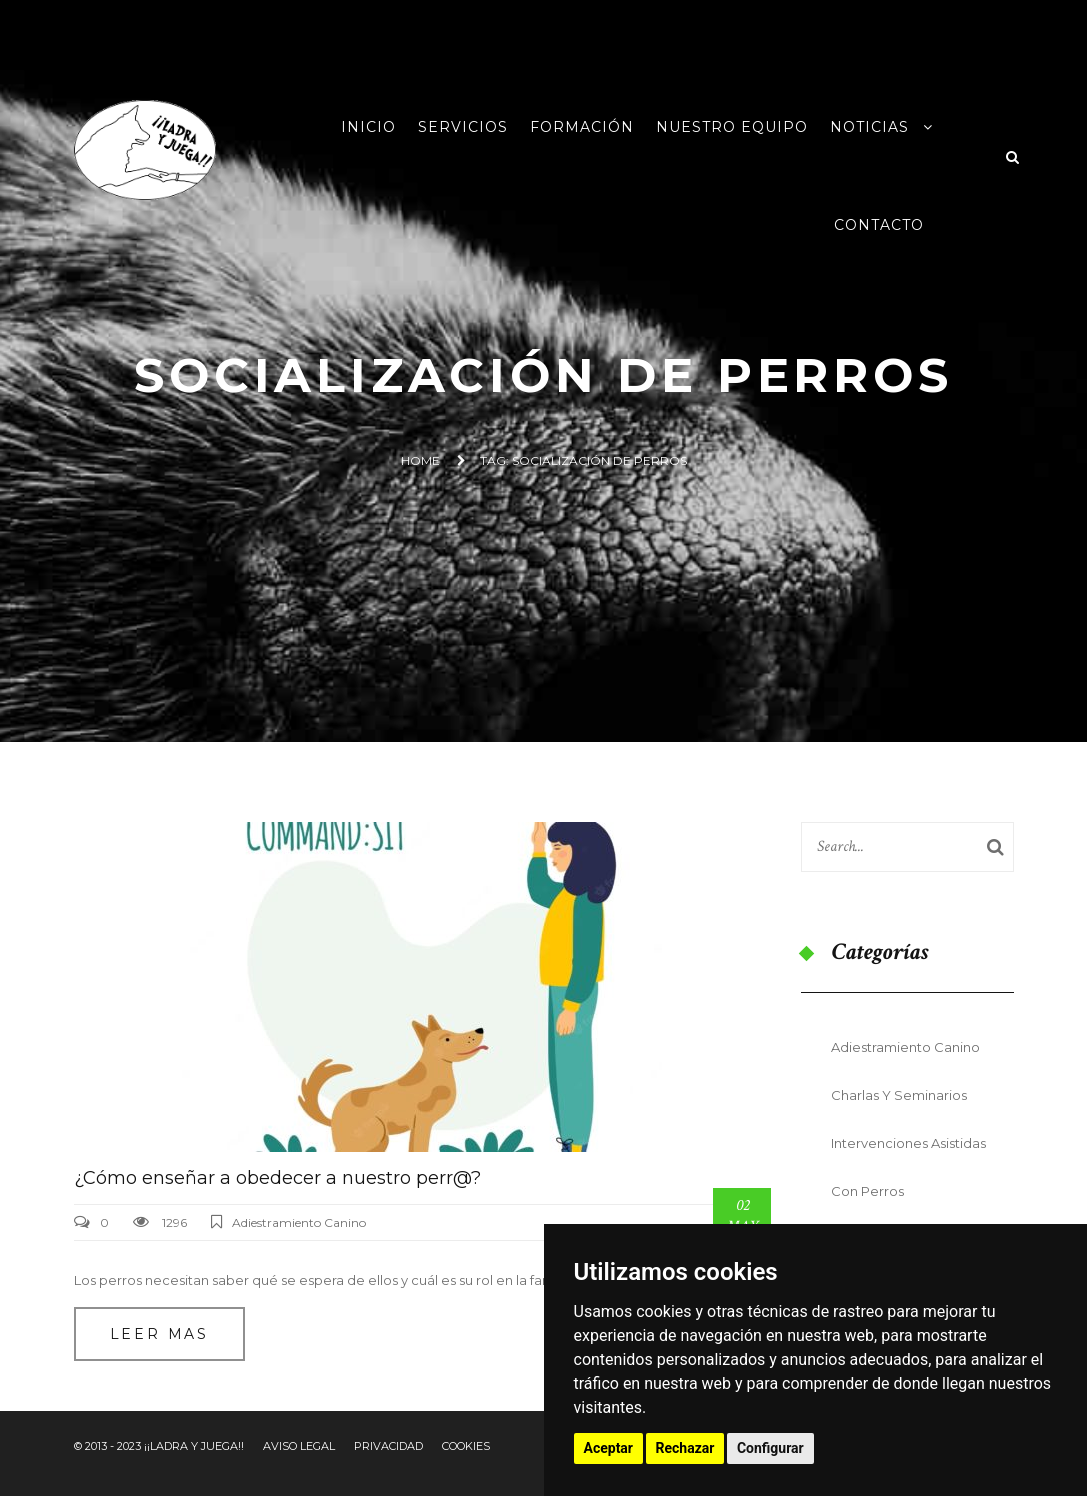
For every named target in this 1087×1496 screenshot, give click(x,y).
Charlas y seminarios (899, 1095)
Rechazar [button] (685, 1448)
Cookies (466, 1446)
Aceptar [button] (609, 1448)
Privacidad (388, 1446)
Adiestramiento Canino (299, 1222)
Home (420, 460)
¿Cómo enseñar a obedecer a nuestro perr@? (277, 1178)
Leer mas (159, 1334)
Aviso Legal (299, 1446)
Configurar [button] (770, 1448)
